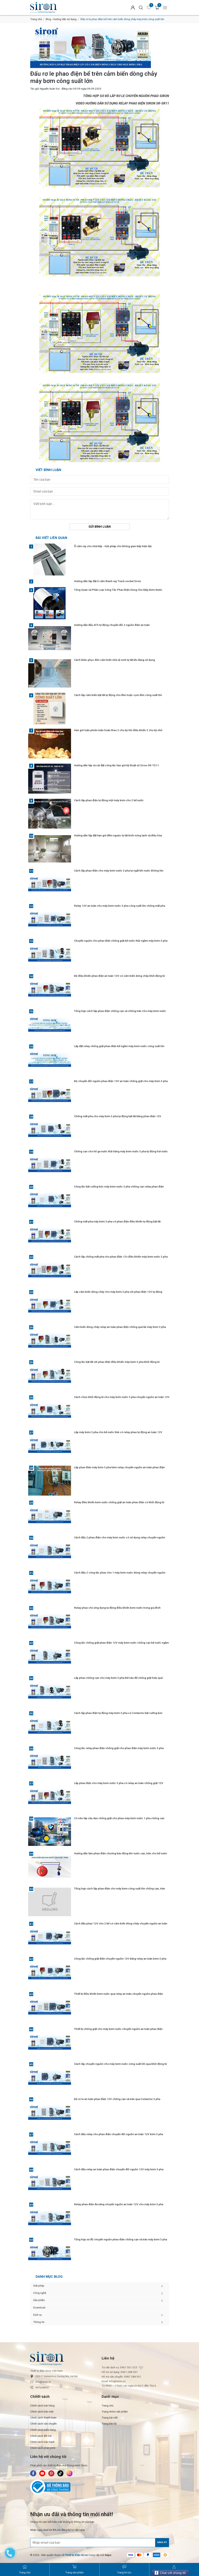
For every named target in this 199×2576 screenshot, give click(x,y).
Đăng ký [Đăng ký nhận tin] (162, 2542)
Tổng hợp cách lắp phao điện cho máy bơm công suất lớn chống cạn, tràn (119, 1888)
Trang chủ (36, 19)
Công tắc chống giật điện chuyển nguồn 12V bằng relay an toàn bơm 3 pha (120, 1958)
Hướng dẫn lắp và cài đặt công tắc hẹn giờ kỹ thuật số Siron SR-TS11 (116, 765)
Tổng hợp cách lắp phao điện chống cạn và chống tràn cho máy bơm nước (120, 1011)
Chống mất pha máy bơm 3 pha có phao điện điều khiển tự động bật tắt (117, 1221)
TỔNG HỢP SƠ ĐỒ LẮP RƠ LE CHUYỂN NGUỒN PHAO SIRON (126, 96)
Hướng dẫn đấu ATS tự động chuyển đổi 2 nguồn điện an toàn (112, 624)
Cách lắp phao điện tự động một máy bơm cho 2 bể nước (109, 800)
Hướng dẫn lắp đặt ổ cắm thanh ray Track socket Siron (107, 581)
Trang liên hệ (109, 2423)
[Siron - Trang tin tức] (124, 2570)
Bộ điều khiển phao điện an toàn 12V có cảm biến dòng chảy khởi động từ (119, 975)
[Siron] (61, 7)
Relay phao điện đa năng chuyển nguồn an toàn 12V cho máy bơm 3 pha (118, 2204)
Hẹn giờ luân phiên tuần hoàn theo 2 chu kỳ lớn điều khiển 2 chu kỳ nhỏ (118, 730)
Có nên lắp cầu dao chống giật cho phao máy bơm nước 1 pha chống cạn (119, 1818)
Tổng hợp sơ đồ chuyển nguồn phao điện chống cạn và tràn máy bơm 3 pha (120, 2239)
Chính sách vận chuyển (43, 2423)
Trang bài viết (110, 2417)
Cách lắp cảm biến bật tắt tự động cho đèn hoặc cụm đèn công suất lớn (118, 695)
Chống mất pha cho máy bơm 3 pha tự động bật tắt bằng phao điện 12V (117, 1116)
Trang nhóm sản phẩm (115, 2411)
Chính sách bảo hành (42, 2442)
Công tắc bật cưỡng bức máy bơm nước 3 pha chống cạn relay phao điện (119, 1186)
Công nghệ (99, 2293)
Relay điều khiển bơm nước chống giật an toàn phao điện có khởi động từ (119, 1502)
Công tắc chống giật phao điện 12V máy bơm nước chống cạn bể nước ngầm (121, 1642)
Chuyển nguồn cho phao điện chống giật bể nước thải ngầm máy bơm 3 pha (120, 940)
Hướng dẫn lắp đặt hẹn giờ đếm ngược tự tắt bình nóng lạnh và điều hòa (118, 835)
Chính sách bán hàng (42, 2405)
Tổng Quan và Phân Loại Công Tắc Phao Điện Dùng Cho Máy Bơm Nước (118, 589)
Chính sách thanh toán (43, 2417)
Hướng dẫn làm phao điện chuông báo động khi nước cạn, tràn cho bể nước (120, 1853)
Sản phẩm (99, 2300)
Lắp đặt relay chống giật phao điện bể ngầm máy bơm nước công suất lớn (119, 1046)
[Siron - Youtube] (42, 2474)
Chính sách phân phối (42, 2448)
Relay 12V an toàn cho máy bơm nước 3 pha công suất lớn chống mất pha (119, 905)
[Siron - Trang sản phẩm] (74, 2570)
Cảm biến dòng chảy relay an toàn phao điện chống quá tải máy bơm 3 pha (120, 1326)
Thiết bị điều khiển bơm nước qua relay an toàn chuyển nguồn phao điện (118, 1993)
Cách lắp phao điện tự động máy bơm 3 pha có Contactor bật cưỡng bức (118, 1713)
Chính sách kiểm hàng (43, 2430)
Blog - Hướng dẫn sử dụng (61, 19)
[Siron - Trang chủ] (24, 2570)
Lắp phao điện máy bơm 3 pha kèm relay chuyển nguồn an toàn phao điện (119, 1467)
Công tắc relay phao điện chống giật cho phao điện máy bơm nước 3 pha (119, 1748)
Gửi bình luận (100, 526)
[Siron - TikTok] (60, 2474)
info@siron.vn (40, 2382)
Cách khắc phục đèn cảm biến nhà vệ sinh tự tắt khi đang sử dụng (114, 659)
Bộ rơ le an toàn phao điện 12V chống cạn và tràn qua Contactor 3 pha (117, 2099)
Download (39, 2307)
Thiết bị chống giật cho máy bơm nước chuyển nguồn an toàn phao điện (118, 2028)
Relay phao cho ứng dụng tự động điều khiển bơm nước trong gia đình (117, 1607)
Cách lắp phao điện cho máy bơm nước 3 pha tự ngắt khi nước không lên (118, 870)
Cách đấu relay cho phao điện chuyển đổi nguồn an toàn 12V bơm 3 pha (118, 2134)
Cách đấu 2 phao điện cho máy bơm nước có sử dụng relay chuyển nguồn (119, 1537)
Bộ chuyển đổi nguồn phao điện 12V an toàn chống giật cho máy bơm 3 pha (121, 1081)
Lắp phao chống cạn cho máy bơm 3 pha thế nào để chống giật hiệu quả (118, 1677)
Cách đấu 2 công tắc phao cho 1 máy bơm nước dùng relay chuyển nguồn (119, 1572)
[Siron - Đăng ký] (174, 2570)
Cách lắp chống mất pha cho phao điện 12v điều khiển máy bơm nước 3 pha (121, 1256)
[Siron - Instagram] (69, 2474)
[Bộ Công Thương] (99, 2487)
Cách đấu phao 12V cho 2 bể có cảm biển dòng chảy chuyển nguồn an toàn (120, 1923)
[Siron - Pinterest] (51, 2474)
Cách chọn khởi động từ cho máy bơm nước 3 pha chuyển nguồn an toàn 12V (121, 1397)
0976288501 (39, 2387)
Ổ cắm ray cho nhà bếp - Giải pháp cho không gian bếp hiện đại (113, 546)
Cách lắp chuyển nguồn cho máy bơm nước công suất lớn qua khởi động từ (120, 2063)
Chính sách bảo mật (42, 2411)
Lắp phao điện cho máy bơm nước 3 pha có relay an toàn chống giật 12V (118, 1783)
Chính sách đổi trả (40, 2436)
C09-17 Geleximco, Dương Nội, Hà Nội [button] (54, 2376)
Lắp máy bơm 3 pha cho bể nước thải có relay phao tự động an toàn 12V (118, 1432)
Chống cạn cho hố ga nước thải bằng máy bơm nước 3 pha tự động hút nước (121, 1151)
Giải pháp (99, 2286)
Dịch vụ (99, 2315)
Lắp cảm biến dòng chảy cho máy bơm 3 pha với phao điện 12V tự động (118, 1291)
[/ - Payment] (130, 2555)
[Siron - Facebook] (33, 2474)
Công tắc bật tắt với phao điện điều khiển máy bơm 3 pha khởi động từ (117, 1361)
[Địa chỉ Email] (99, 2542)
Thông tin (99, 2322)
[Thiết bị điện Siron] (76, 2555)
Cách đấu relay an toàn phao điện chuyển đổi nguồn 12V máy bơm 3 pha (118, 2169)
